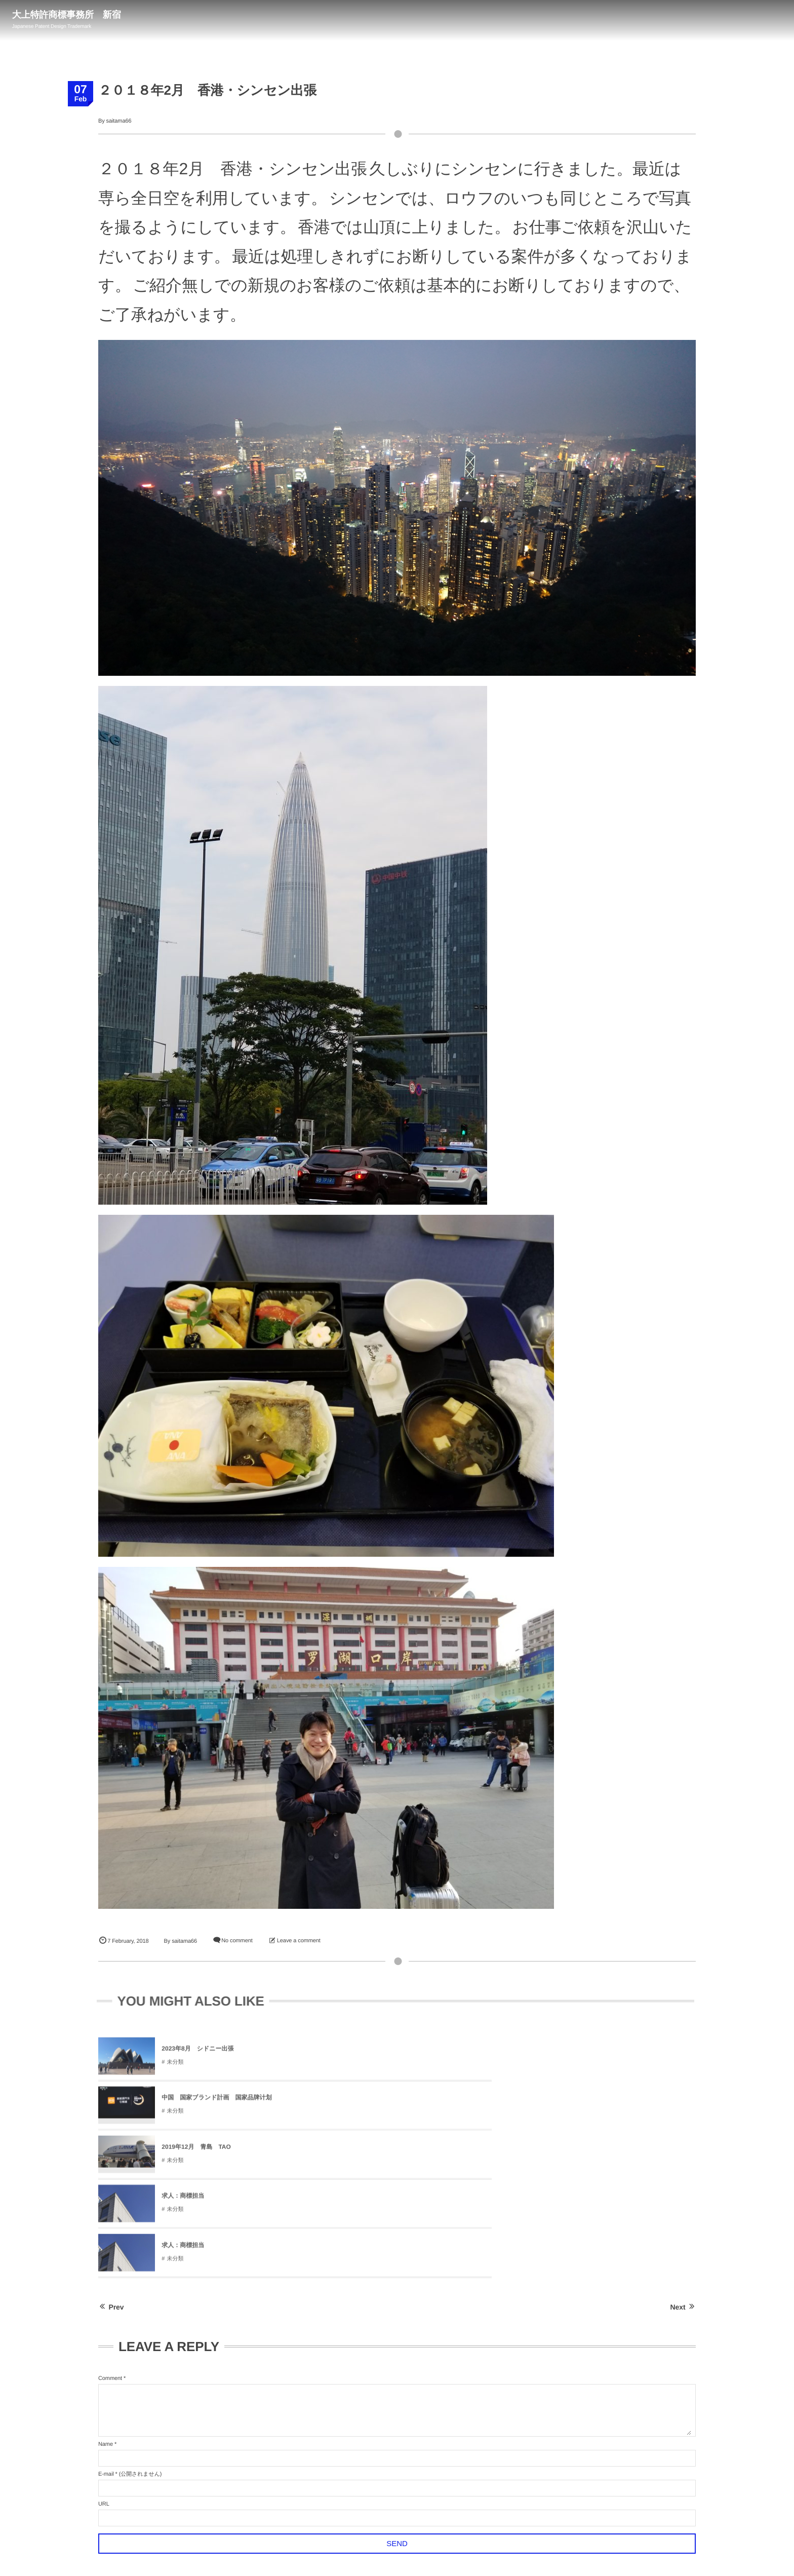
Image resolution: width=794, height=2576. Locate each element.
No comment (236, 1941)
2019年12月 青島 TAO (594, 2053)
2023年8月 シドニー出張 (197, 2053)
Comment (110, 2231)
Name (105, 2297)
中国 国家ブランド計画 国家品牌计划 (416, 2053)
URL (103, 2357)
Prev (111, 2160)
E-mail (106, 2327)
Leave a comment (299, 1941)
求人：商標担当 (183, 2102)
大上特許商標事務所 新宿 (69, 14)
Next (683, 2160)
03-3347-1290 (757, 19)
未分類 (175, 2067)
